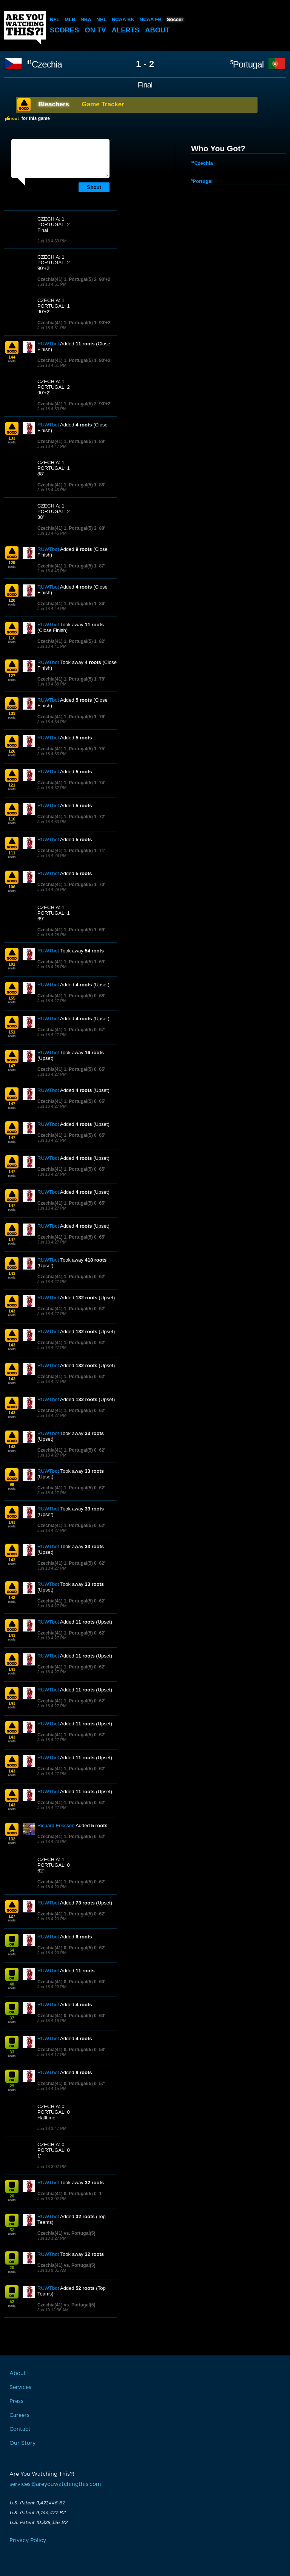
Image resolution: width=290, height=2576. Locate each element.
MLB (70, 19)
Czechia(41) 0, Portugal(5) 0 (67, 1947)
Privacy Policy (27, 2540)
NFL (54, 19)
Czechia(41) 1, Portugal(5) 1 (67, 322)
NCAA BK (122, 19)
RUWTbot (48, 344)
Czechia (44, 64)
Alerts (128, 30)
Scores (65, 30)
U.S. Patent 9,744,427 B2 (37, 2512)
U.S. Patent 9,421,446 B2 (37, 2503)
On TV (97, 30)
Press (16, 2401)
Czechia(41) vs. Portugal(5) (66, 2233)
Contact (20, 2429)
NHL (101, 19)
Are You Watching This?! (25, 27)
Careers (19, 2415)
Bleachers (54, 104)
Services (20, 2387)
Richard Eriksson (55, 1825)
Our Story (22, 2443)
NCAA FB (150, 19)
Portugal (247, 64)
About (161, 30)
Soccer (174, 19)
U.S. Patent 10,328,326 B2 (38, 2522)
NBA (85, 19)
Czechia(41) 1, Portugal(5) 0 (67, 995)
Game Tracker (103, 104)
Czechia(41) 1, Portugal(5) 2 (67, 279)
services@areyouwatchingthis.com (55, 2484)
